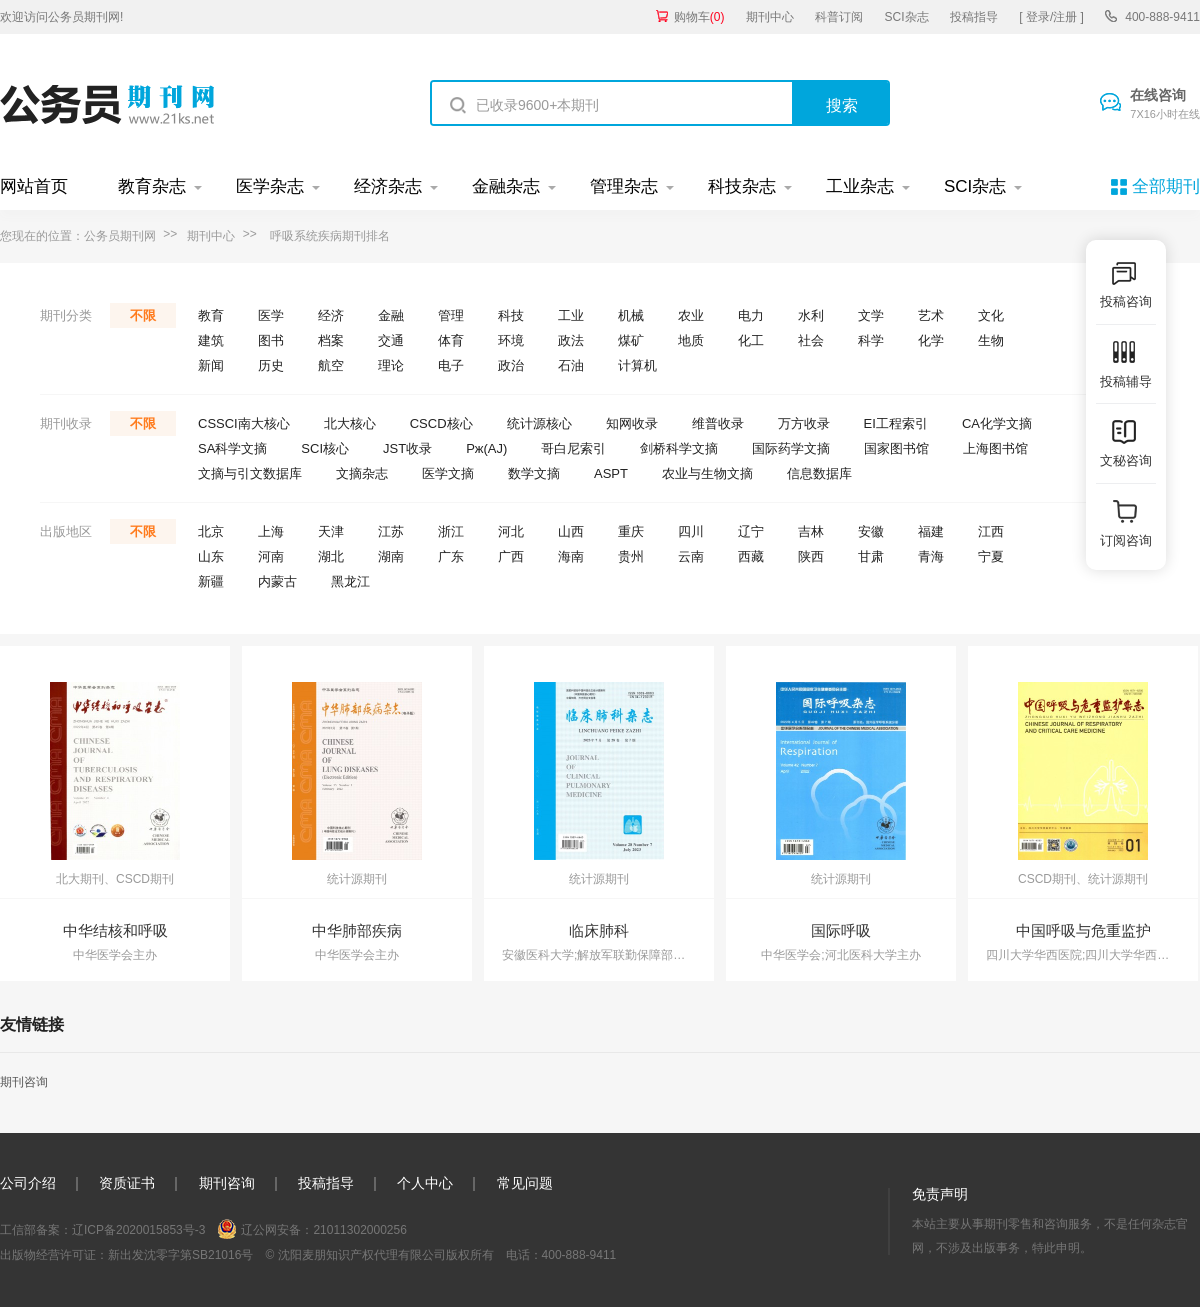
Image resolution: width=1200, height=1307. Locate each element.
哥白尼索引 (573, 448)
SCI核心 (325, 448)
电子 (451, 365)
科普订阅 (839, 17)
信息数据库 (819, 473)
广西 (511, 556)
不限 (143, 315)
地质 (691, 340)
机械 (631, 315)
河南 (271, 556)
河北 (511, 531)
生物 (991, 340)
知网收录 (632, 423)
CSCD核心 (441, 423)
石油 (571, 365)
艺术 (931, 315)
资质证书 (127, 1183)
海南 (571, 556)
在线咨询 (1165, 105)
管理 (451, 315)
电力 (751, 315)
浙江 (451, 531)
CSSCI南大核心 (244, 423)
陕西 (811, 556)
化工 (751, 340)
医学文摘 (448, 473)
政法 (571, 340)
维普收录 (718, 423)
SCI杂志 (907, 17)
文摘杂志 (362, 473)
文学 (871, 315)
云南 (691, 556)
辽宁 (751, 531)
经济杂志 (388, 186)
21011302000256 (359, 1230)
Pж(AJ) (486, 448)
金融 (391, 315)
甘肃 (871, 556)
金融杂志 (506, 186)
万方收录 (804, 423)
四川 (691, 531)
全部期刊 (1166, 186)
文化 (991, 315)
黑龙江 (350, 581)
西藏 (751, 556)
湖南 (391, 556)
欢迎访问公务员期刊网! (61, 17)
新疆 (211, 581)
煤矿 (631, 340)
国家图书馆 (896, 448)
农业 (691, 315)
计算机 (637, 365)
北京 (211, 531)
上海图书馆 (995, 448)
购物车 (699, 17)
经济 (331, 315)
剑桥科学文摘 (679, 448)
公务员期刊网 (120, 236)
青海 (931, 556)
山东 (211, 556)
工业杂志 (860, 186)
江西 (991, 531)
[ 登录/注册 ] (1051, 17)
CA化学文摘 (997, 423)
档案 (331, 340)
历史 (271, 365)
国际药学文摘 (791, 448)
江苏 (391, 531)
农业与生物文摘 (707, 473)
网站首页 (34, 186)
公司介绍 (28, 1183)
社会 (811, 340)
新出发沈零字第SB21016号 (180, 1255)
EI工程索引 (896, 423)
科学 (871, 340)
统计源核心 (539, 423)
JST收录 (407, 448)
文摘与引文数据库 (250, 473)
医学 (271, 315)
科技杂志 (742, 186)
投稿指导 (974, 17)
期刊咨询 (24, 1082)
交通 (391, 340)
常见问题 (525, 1183)
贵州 (631, 556)
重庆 (631, 531)
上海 (271, 531)
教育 (211, 315)
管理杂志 (624, 186)
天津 (331, 531)
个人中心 (425, 1183)
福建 (931, 531)
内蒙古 (277, 581)
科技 (511, 315)
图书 (271, 340)
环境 (511, 340)
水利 (811, 315)
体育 (451, 340)
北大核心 (350, 423)
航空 (331, 365)
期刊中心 (770, 17)
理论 (391, 365)
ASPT (611, 473)
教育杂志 (152, 186)
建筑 (211, 340)
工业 (571, 315)
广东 (451, 556)
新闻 (211, 365)
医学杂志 (270, 186)
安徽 (871, 531)
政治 (511, 365)
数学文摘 (534, 473)
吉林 (811, 531)
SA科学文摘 (232, 448)
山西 (571, 531)
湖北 (331, 556)
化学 (931, 340)
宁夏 (991, 556)
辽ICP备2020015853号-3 (138, 1230)
